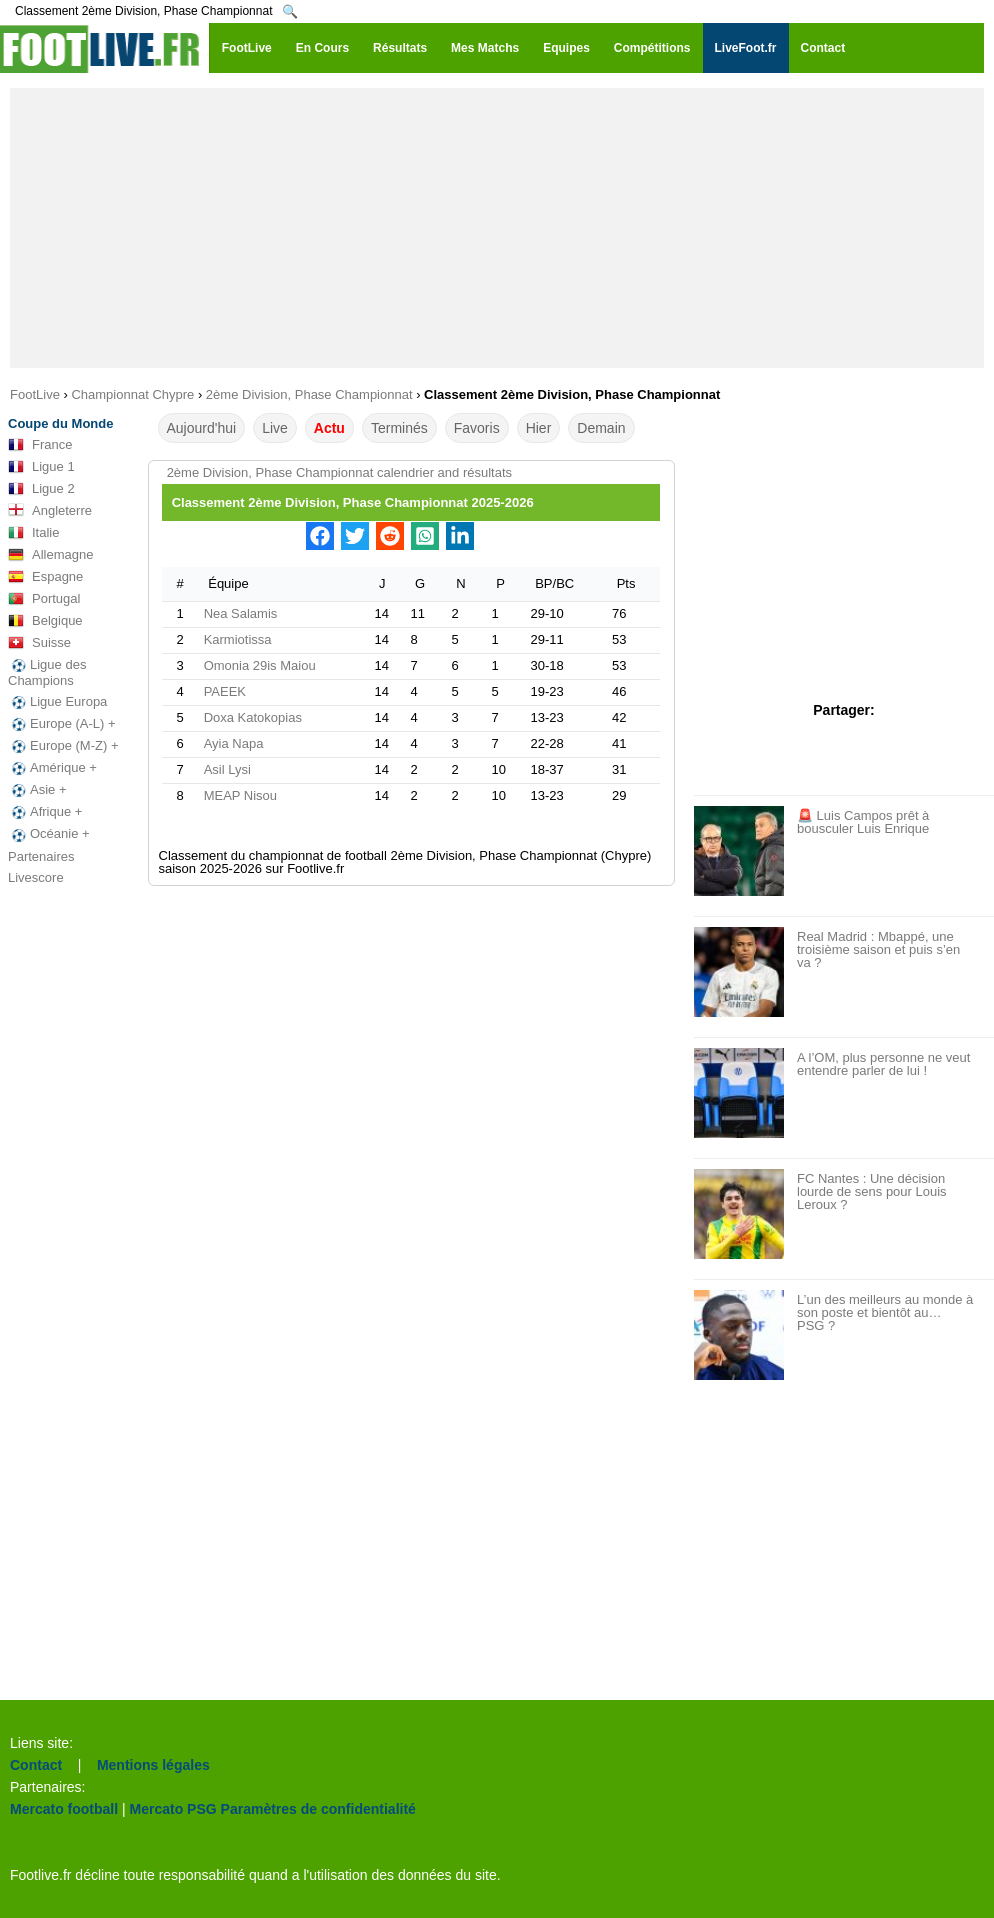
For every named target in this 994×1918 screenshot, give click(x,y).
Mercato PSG (173, 1809)
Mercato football (64, 1809)
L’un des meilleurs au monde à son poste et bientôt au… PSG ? (885, 1312)
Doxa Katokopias (253, 717)
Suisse (39, 643)
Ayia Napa (234, 743)
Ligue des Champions (47, 672)
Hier (539, 428)
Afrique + (45, 812)
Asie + (37, 790)
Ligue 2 (41, 489)
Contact (36, 1765)
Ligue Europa (57, 702)
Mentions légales (153, 1765)
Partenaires (41, 856)
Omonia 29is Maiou (260, 665)
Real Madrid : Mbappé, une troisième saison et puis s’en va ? (878, 949)
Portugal (44, 599)
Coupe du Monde (60, 423)
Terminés (399, 428)
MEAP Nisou (240, 795)
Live (275, 428)
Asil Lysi (227, 769)
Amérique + (52, 768)
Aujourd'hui (202, 428)
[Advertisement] (497, 228)
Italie (33, 533)
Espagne (45, 577)
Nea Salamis (241, 613)
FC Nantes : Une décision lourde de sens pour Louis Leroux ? (872, 1191)
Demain (601, 428)
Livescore (36, 877)
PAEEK (225, 691)
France (40, 445)
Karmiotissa (238, 639)
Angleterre (50, 511)
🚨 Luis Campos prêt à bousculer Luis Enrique (863, 822)
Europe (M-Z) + (63, 746)
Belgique (45, 621)
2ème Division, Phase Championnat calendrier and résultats (339, 472)
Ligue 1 (41, 467)
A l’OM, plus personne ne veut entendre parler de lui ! (883, 1064)
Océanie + (49, 834)
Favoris (477, 428)
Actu (329, 428)
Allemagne (50, 555)
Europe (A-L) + (62, 724)
